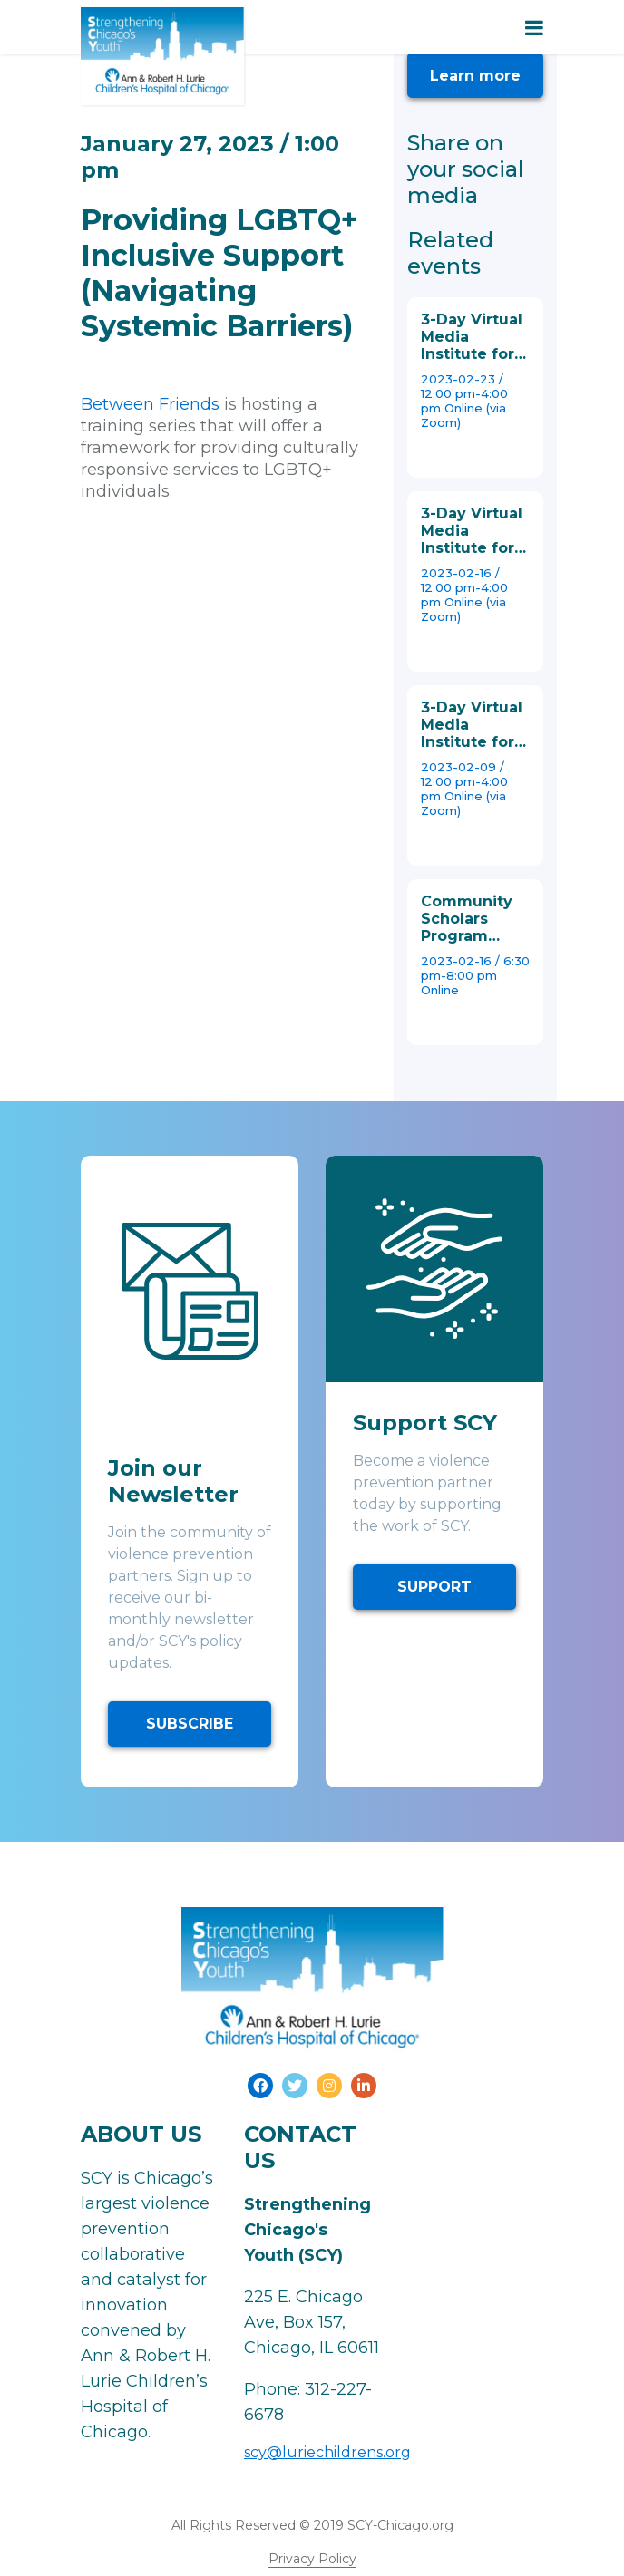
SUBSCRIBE (189, 1723)
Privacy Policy (312, 2559)
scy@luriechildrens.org (327, 2452)
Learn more (475, 75)
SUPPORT (434, 1586)
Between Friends (150, 404)
